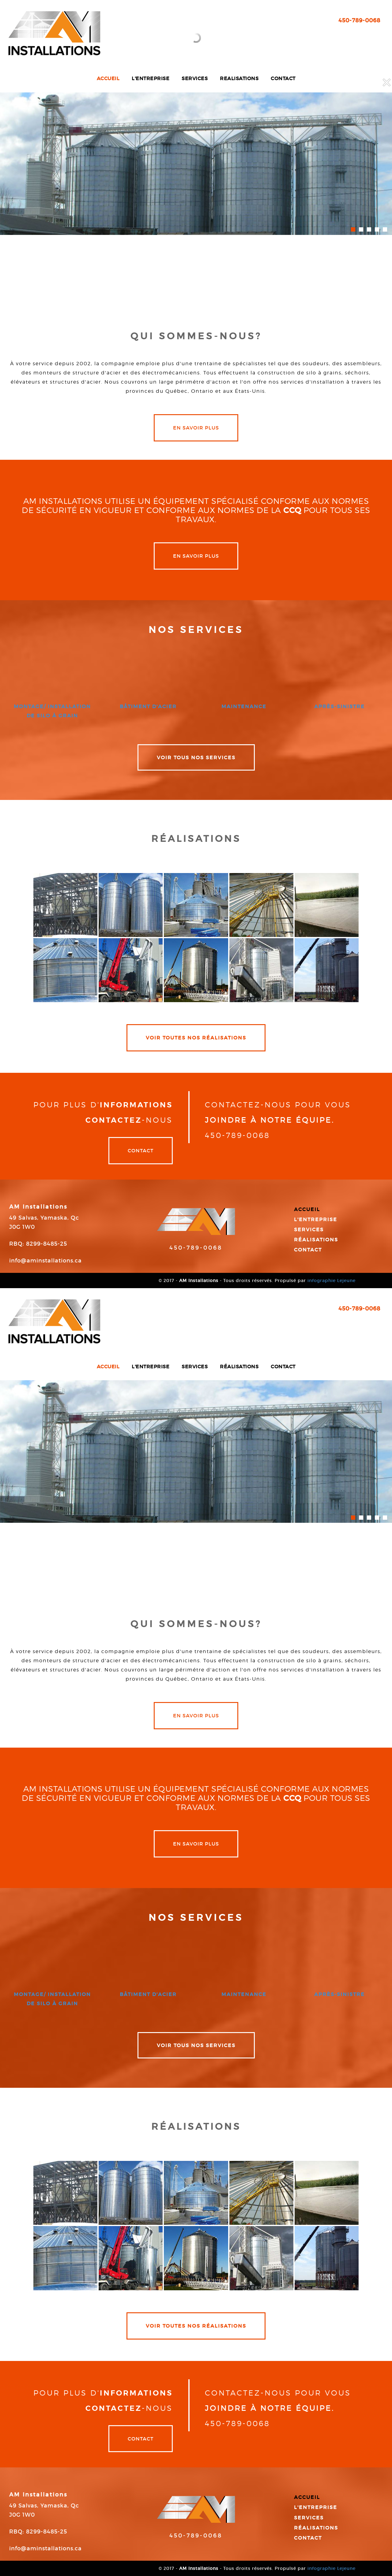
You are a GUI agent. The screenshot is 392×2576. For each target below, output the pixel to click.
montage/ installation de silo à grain (52, 711)
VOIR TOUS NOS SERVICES (196, 757)
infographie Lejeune (331, 1280)
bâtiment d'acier (148, 706)
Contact (140, 1150)
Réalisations (316, 1239)
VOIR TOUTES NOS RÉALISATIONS (196, 1038)
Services (309, 1229)
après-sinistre (339, 706)
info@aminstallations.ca (45, 1260)
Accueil (307, 1209)
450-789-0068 (195, 1247)
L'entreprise (315, 1219)
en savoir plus (196, 428)
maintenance (243, 706)
